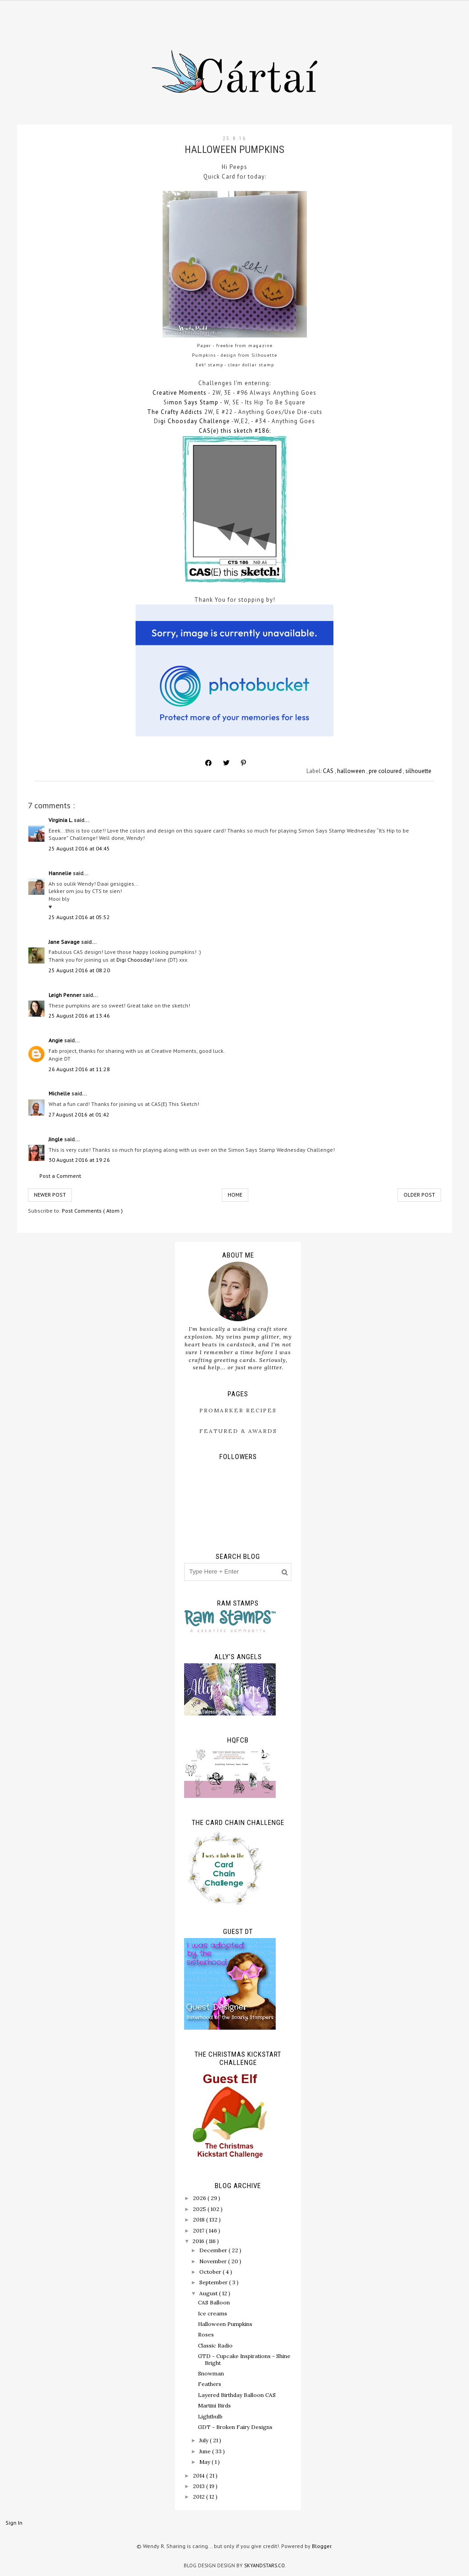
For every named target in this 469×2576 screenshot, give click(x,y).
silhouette (418, 771)
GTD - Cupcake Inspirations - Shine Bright (244, 2359)
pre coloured (386, 771)
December (214, 2250)
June (205, 2451)
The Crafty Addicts (174, 412)
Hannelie (61, 873)
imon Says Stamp (192, 402)
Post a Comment (60, 1175)
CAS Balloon (214, 2302)
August (209, 2293)
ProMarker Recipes (238, 1410)
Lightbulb (210, 2416)
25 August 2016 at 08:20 (79, 970)
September (214, 2282)
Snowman (211, 2373)
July (204, 2440)
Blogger (321, 2546)
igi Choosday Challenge (194, 421)
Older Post (419, 1194)
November (213, 2261)
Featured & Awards (238, 1430)
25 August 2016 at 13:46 (79, 1015)
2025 (200, 2209)
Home (235, 1194)
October (211, 2271)
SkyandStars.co (264, 2565)
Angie (56, 1040)
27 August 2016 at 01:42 (79, 1114)
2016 (199, 2241)
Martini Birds (214, 2405)
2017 (199, 2230)
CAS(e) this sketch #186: (235, 431)
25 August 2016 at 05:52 (79, 917)
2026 (200, 2198)
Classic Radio (215, 2345)
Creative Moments (180, 393)
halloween (351, 771)
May (205, 2461)
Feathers (209, 2383)
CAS (329, 771)
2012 (199, 2496)
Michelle (60, 1093)
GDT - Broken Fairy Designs (235, 2427)
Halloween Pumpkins (225, 2323)
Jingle (56, 1139)
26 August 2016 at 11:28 (79, 1069)
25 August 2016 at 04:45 (79, 848)
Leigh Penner (65, 994)
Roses (206, 2334)
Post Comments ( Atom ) (92, 1210)
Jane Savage (65, 941)
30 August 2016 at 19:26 (79, 1159)
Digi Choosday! (135, 959)
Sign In (13, 2522)
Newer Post (50, 1194)
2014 (199, 2475)
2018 (199, 2219)
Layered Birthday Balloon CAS (237, 2394)
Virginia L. (61, 820)
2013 (199, 2486)
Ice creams (212, 2313)
